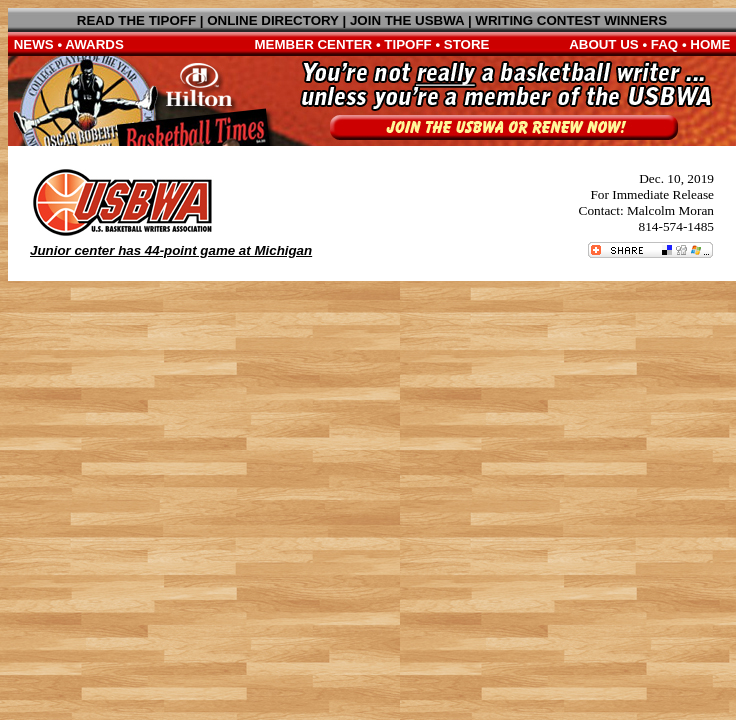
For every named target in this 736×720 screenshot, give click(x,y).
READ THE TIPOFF (136, 20)
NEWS (34, 44)
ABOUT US (604, 44)
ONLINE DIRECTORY (273, 20)
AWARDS (94, 44)
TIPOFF (407, 44)
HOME (710, 44)
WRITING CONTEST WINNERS (571, 20)
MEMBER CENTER (314, 44)
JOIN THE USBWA (407, 20)
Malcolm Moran (670, 210)
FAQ (664, 44)
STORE (467, 44)
